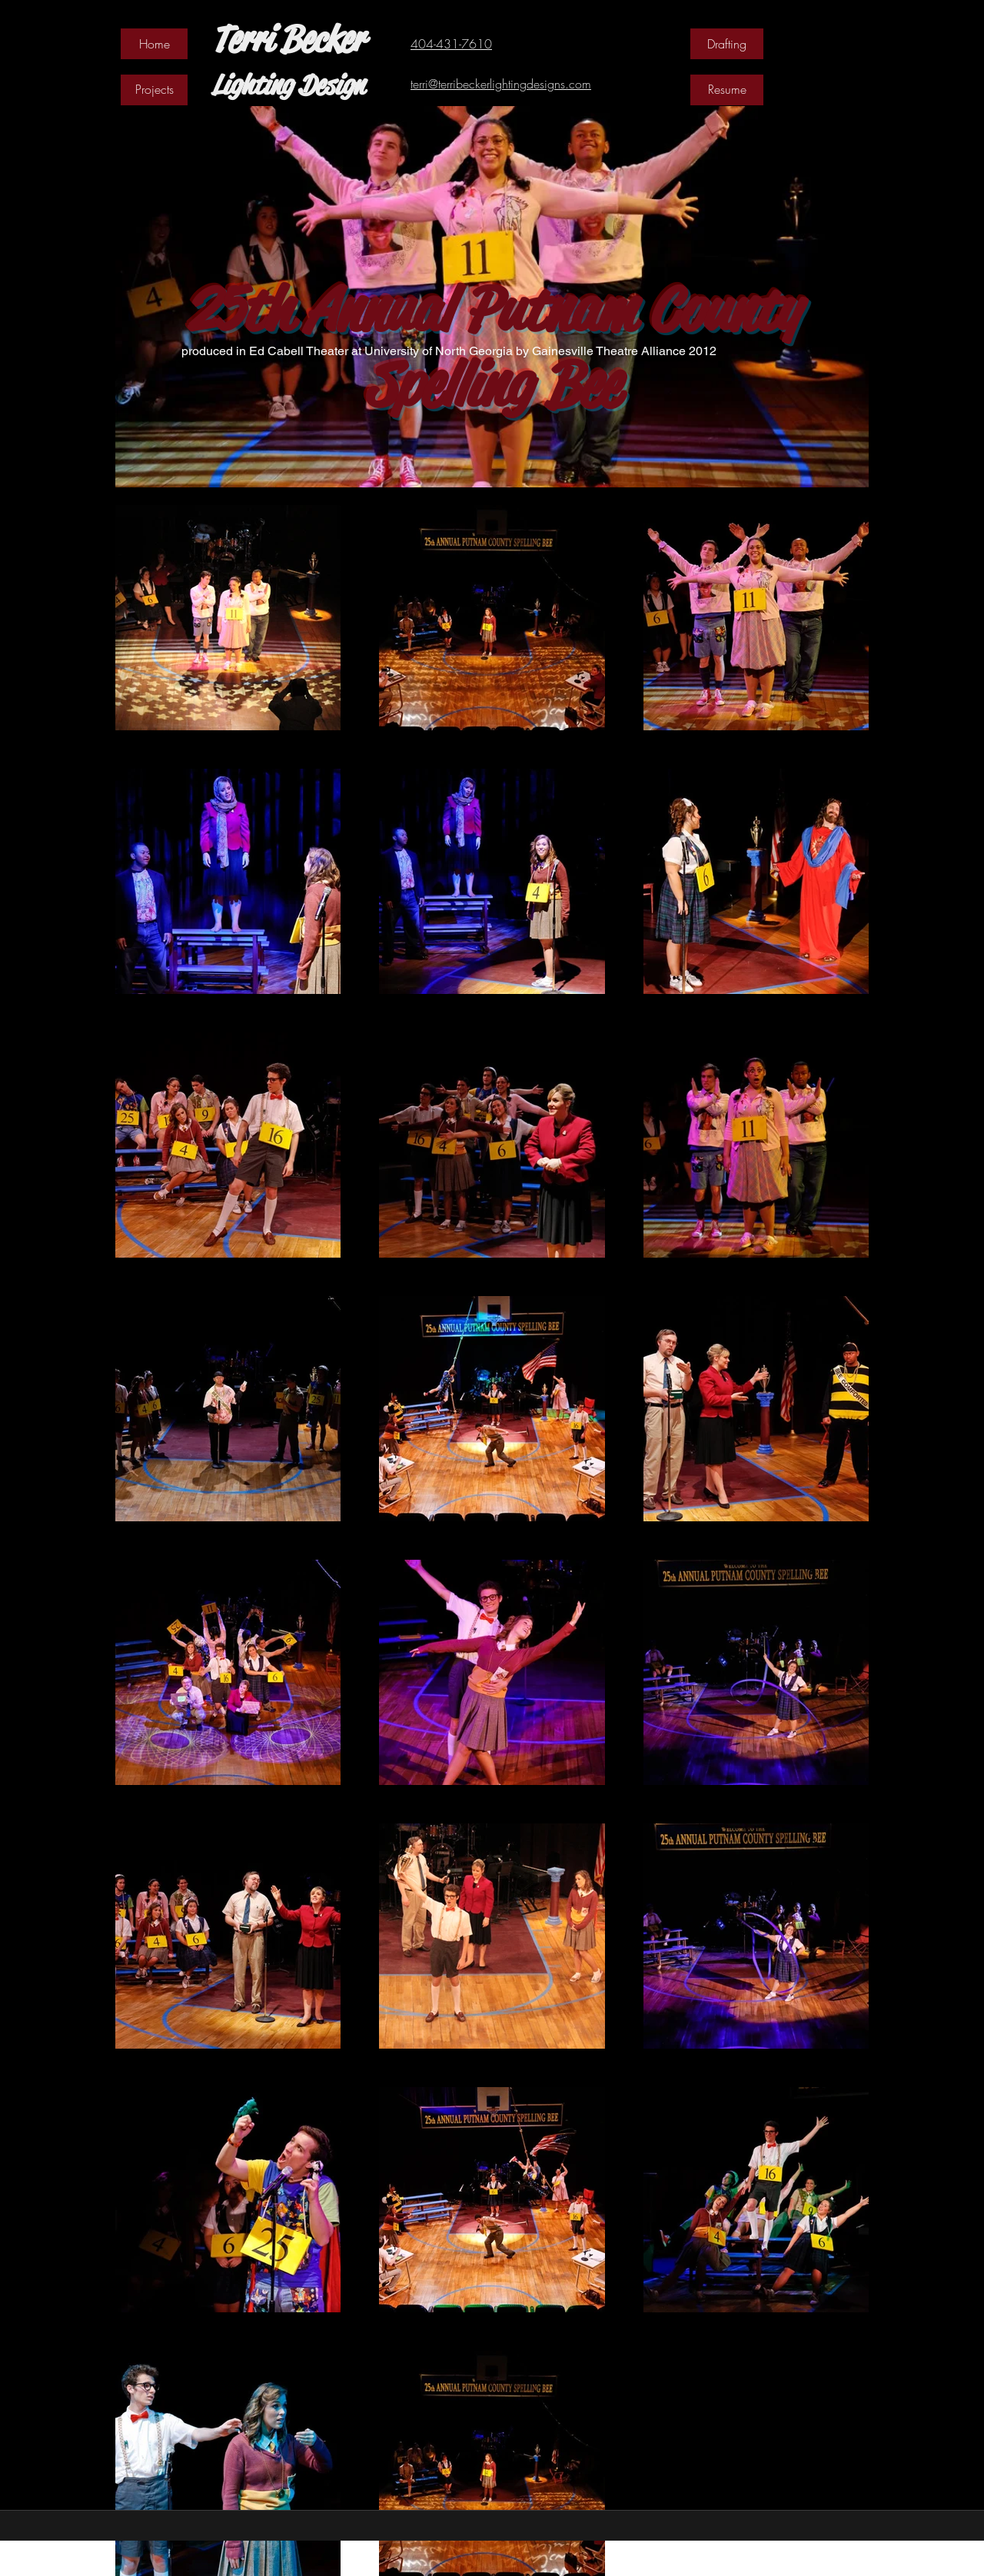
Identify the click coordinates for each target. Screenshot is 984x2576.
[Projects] (154, 90)
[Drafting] (726, 43)
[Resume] (726, 90)
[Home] (154, 43)
